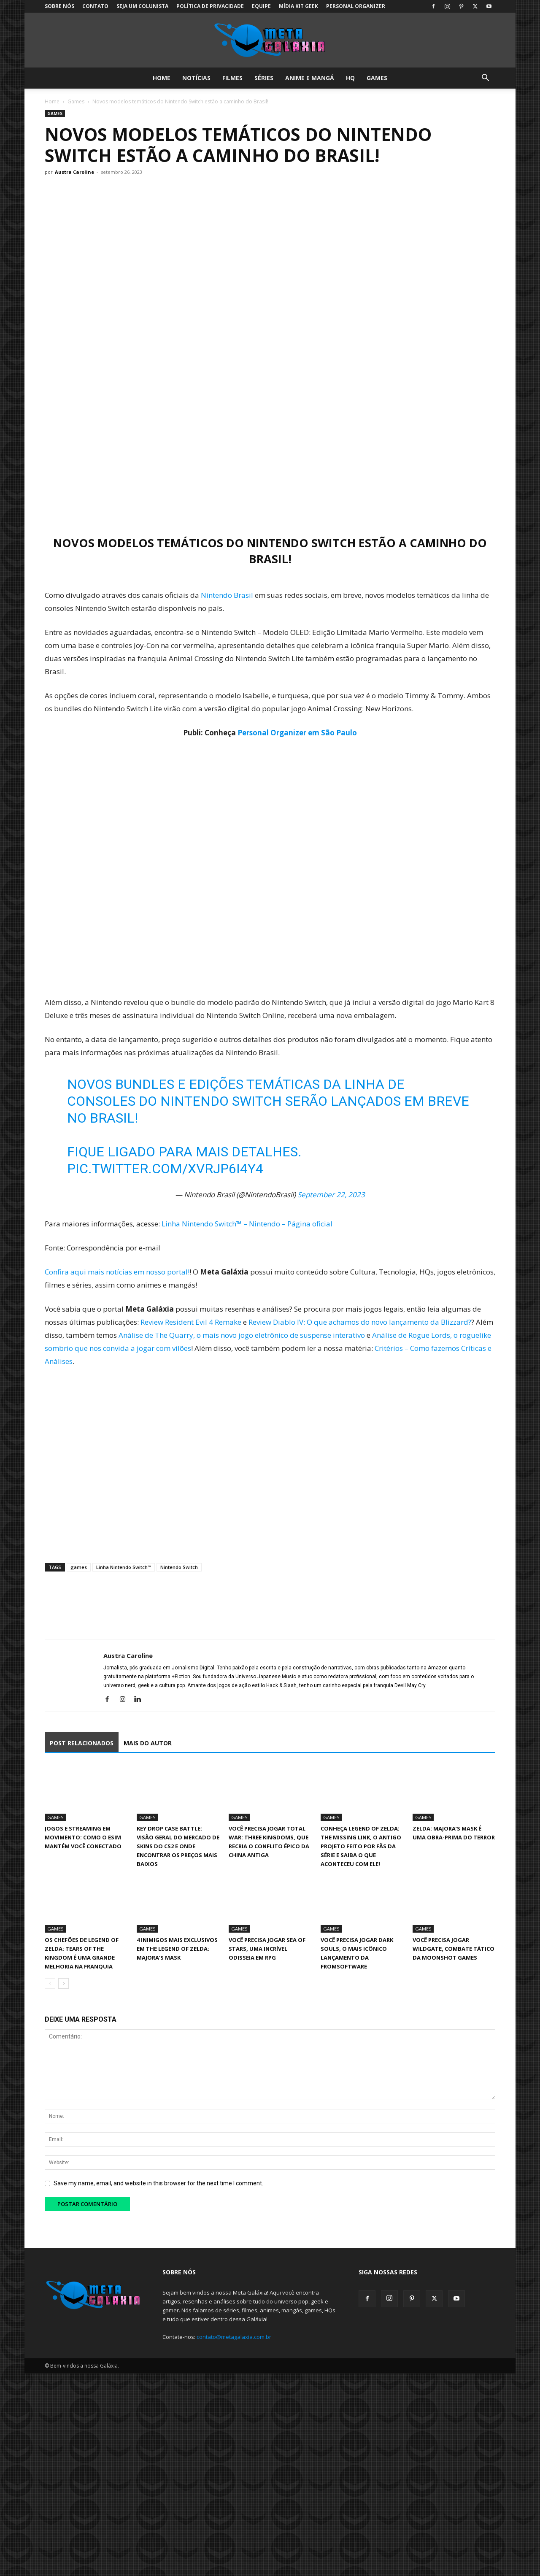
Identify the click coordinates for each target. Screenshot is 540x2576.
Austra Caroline (74, 172)
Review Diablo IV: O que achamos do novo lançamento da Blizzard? (359, 1322)
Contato (95, 6)
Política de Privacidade (210, 6)
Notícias (196, 78)
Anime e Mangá (309, 78)
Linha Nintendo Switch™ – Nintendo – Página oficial (247, 1224)
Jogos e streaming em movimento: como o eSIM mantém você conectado (83, 1837)
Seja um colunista (142, 6)
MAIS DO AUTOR (148, 1743)
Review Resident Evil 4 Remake (190, 1322)
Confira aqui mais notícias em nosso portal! (117, 1272)
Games (377, 78)
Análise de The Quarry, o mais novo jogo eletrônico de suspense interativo (242, 1335)
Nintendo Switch (179, 1567)
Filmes (232, 78)
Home (161, 78)
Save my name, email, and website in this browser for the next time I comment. (158, 2183)
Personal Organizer (355, 6)
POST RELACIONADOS (81, 1743)
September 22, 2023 (331, 1194)
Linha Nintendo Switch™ (123, 1567)
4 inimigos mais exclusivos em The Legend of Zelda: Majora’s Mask (177, 1948)
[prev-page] (50, 1983)
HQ (350, 78)
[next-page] (63, 1983)
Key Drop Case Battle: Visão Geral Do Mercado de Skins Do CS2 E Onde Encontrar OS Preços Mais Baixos (178, 1846)
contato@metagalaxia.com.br (234, 2337)
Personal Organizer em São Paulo (297, 732)
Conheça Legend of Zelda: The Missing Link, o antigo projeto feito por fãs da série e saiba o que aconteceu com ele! (361, 1846)
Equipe (261, 6)
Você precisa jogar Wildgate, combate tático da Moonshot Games (453, 1948)
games (78, 1567)
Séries (263, 78)
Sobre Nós (59, 6)
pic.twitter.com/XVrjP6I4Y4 (165, 1169)
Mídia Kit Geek (298, 6)
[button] (485, 79)
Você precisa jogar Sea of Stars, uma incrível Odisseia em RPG (267, 1948)
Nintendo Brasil (227, 595)
